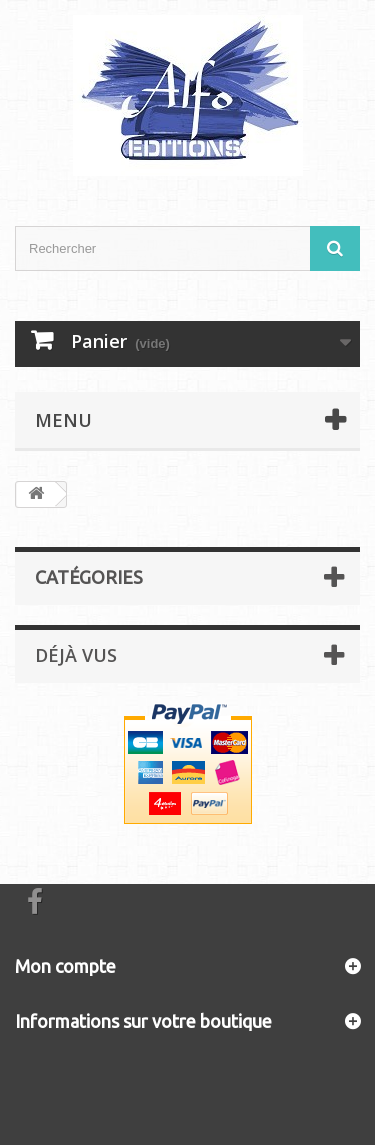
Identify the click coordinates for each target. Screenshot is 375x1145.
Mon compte (65, 966)
